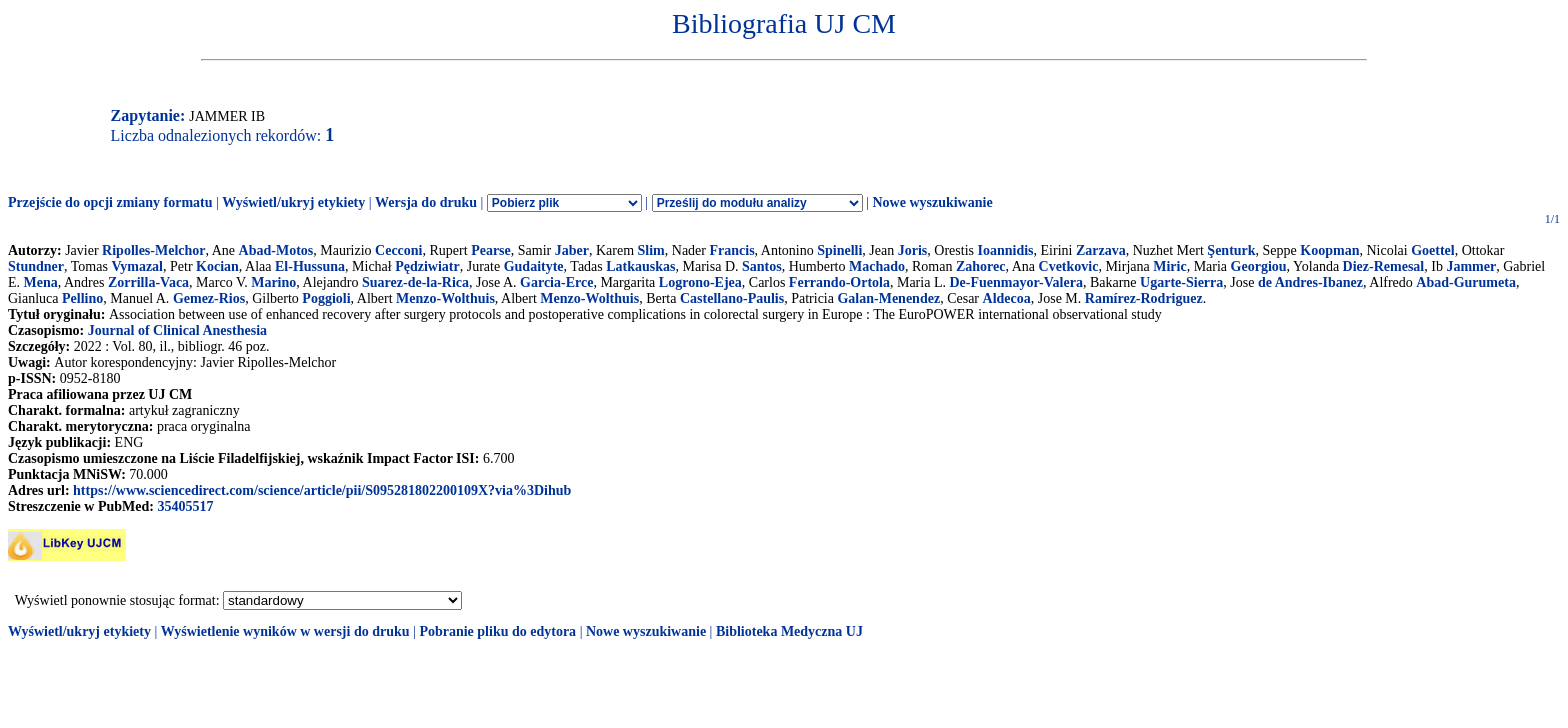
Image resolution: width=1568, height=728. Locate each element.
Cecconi (398, 250)
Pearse (491, 250)
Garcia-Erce (556, 282)
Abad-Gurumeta (1466, 282)
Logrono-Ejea (700, 282)
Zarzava (1101, 250)
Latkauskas (640, 266)
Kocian (217, 266)
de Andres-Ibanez (1310, 282)
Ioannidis (1005, 250)
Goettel (1433, 250)
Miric (1169, 266)
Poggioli (326, 298)
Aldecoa (1007, 298)
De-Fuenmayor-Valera (1016, 282)
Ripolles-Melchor (153, 250)
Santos (762, 266)
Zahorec (981, 266)
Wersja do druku (426, 202)
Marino (273, 282)
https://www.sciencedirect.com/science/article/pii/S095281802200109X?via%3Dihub (322, 490)
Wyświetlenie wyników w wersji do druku (285, 631)
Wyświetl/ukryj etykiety (293, 202)
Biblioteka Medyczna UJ (789, 631)
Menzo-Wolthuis (445, 298)
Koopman (1329, 250)
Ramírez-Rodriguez (1144, 298)
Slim (651, 250)
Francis (731, 250)
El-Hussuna (310, 266)
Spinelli (839, 250)
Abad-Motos (276, 250)
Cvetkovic (1069, 266)
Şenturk (1231, 250)
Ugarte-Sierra (1181, 282)
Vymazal (137, 266)
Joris (913, 250)
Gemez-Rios (209, 298)
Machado (877, 266)
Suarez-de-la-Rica (415, 282)
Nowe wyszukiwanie (932, 202)
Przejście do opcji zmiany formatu (110, 202)
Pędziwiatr (427, 266)
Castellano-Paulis (732, 298)
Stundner (36, 266)
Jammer (1471, 266)
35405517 (185, 506)
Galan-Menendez (888, 298)
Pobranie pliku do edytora (497, 631)
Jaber (572, 250)
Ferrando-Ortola (839, 282)
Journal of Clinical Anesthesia (177, 330)
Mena (41, 282)
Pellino (82, 298)
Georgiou (1259, 266)
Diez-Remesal (1384, 266)
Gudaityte (534, 266)
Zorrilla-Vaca (148, 282)
